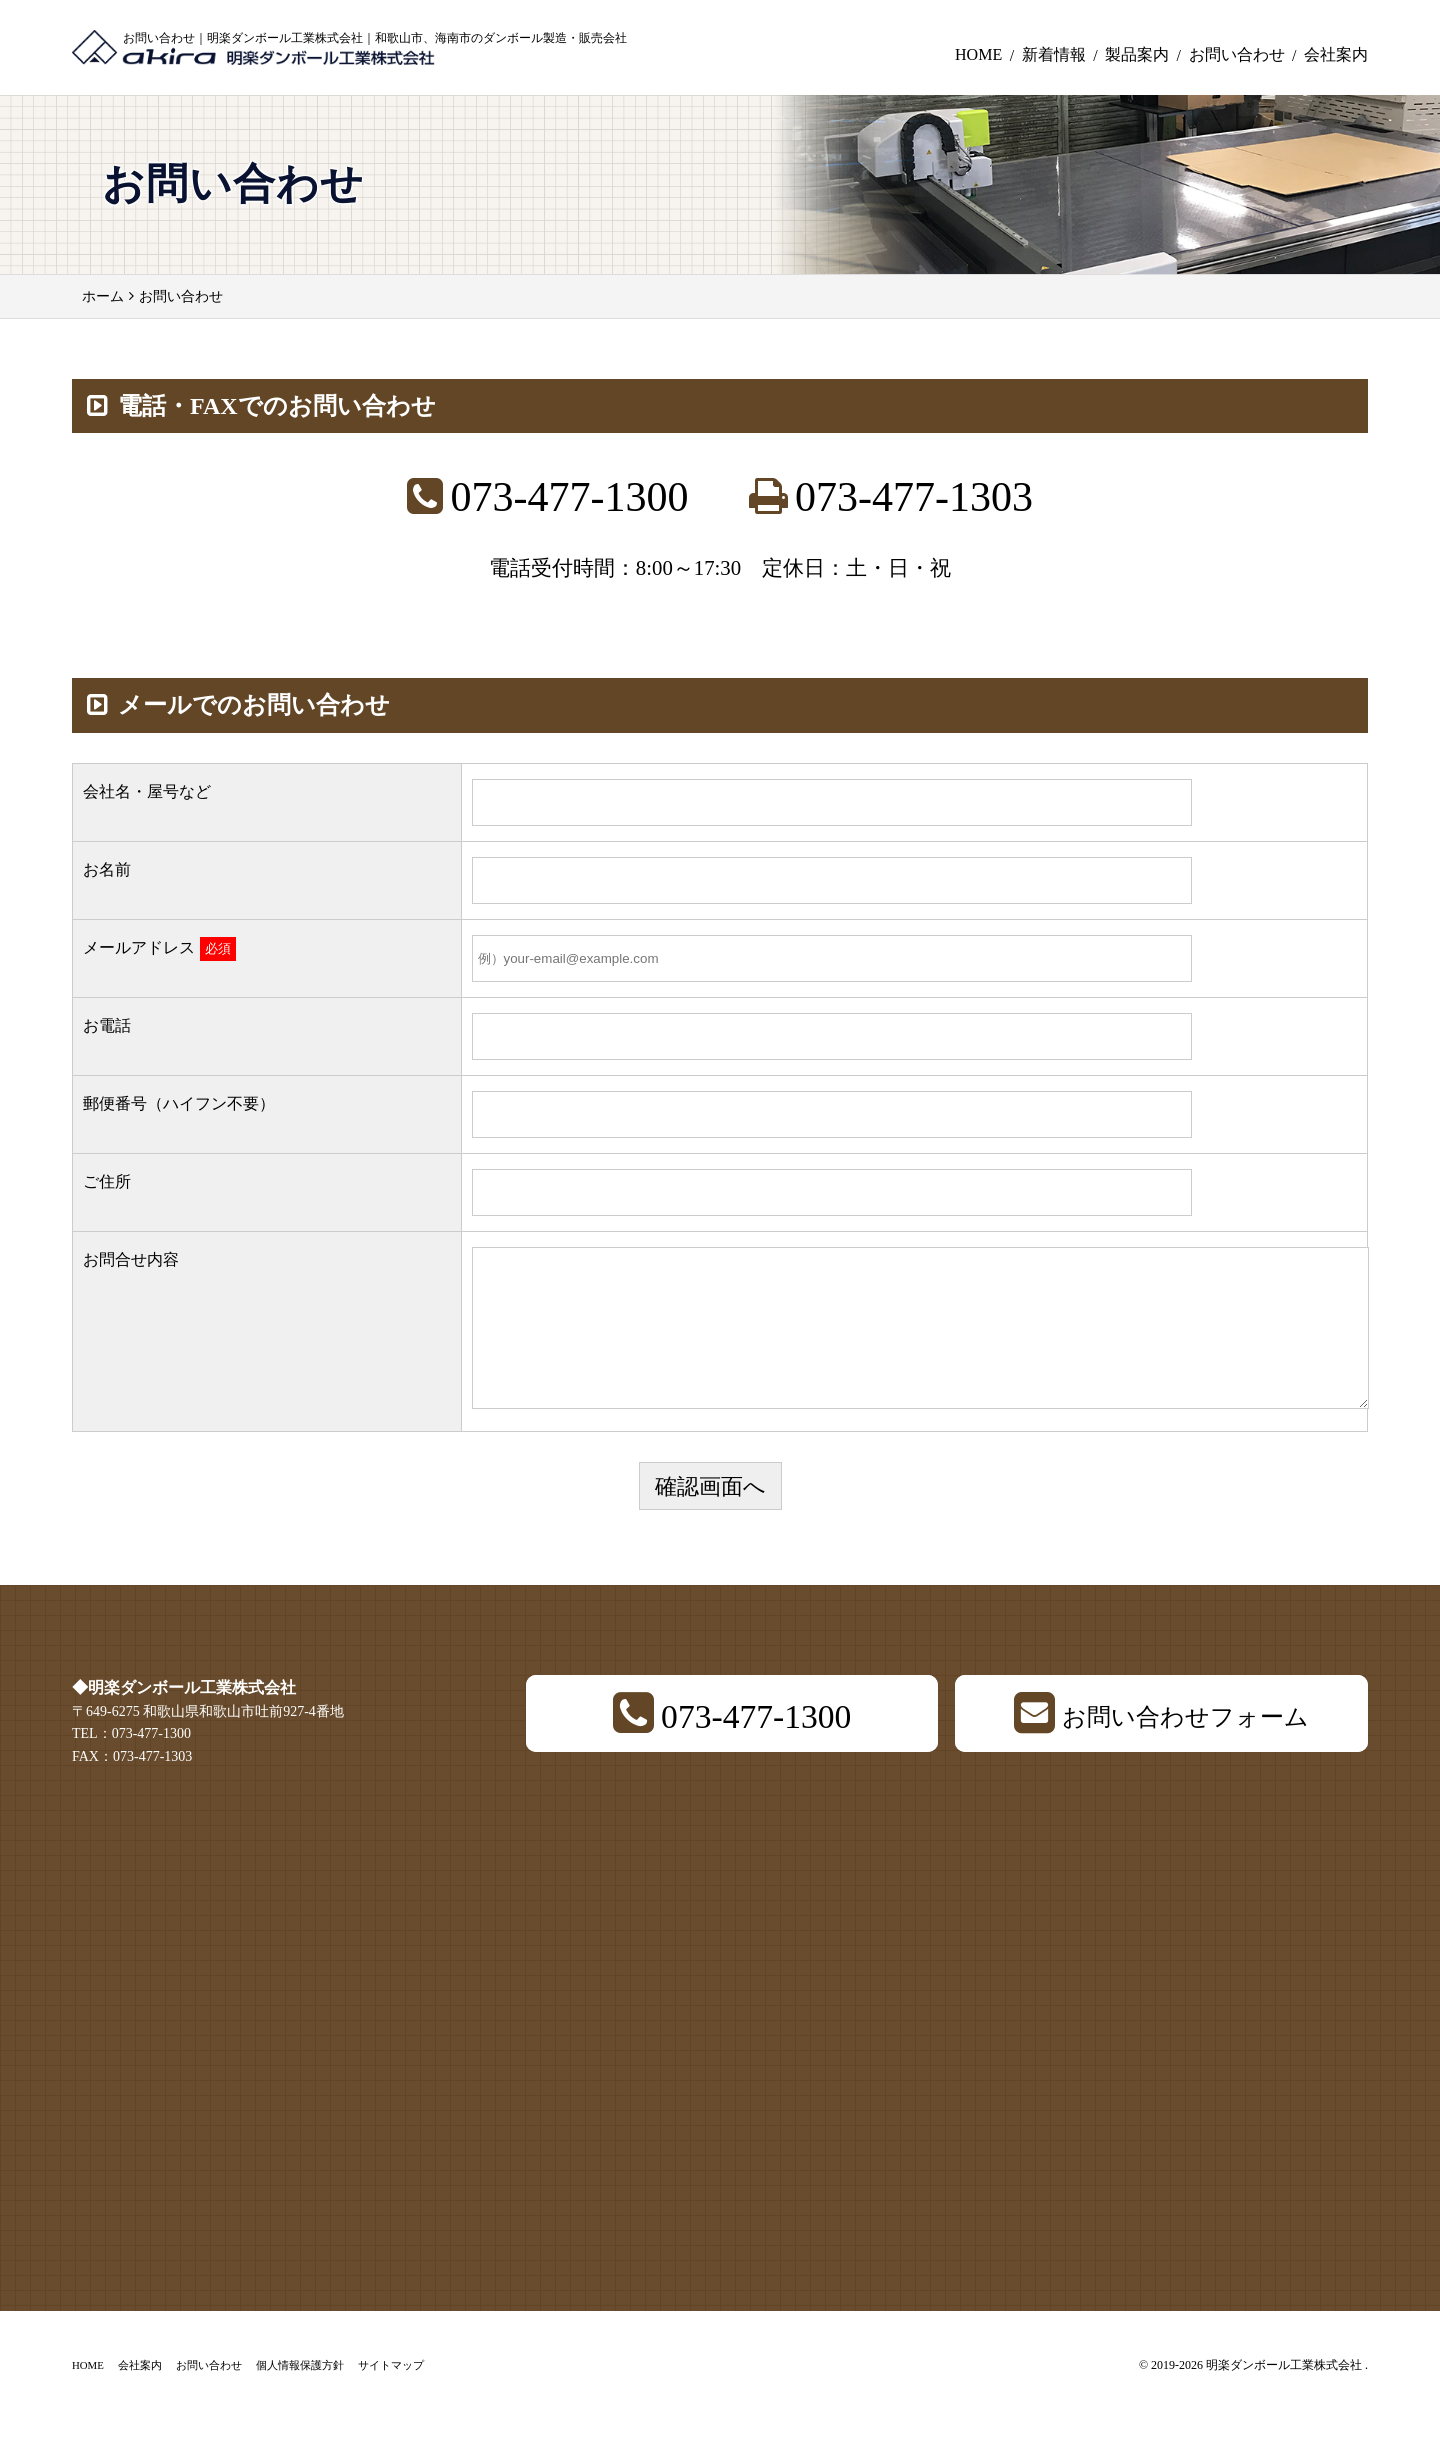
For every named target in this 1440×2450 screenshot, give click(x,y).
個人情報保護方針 (300, 2395)
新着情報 (1054, 54)
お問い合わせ (1237, 54)
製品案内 (1137, 54)
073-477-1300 (570, 497)
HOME (978, 54)
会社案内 (1336, 54)
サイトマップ (391, 2395)
